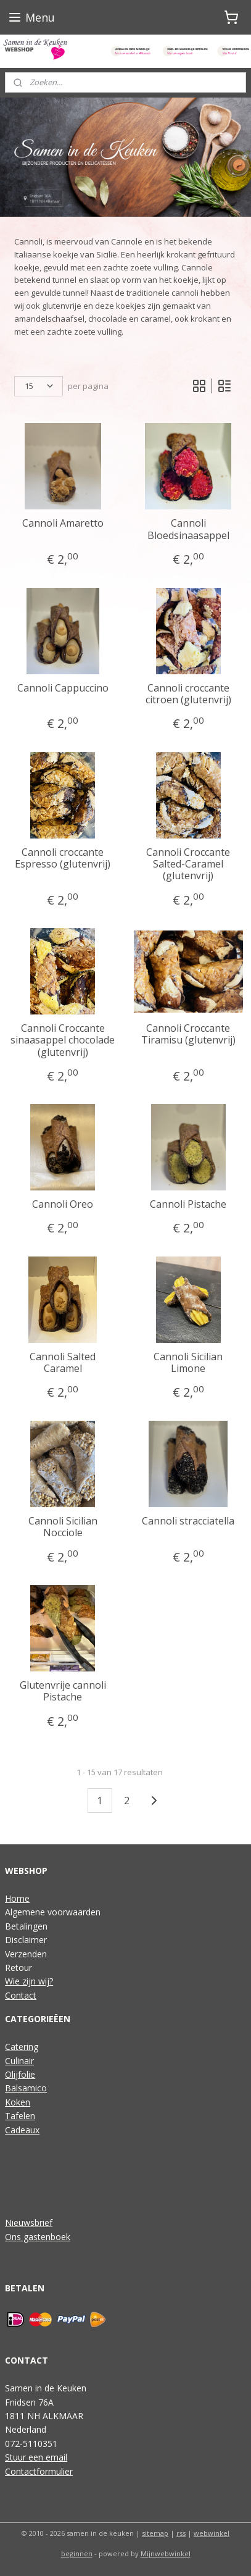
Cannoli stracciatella (188, 1521)
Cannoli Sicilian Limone (188, 1362)
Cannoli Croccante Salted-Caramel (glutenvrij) (188, 864)
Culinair (19, 2061)
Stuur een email (36, 2457)
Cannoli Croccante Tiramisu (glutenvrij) (188, 1035)
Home (17, 1898)
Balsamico (26, 2088)
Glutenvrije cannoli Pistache (63, 1692)
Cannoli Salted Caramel (63, 1362)
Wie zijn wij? (29, 1981)
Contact (20, 1995)
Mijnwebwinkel (166, 2553)
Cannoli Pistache (188, 1205)
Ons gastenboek (37, 2237)
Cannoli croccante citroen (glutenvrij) (188, 694)
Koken (17, 2102)
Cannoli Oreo (62, 1205)
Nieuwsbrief (28, 2222)
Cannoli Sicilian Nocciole (62, 1527)
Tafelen (20, 2116)
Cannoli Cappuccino (63, 688)
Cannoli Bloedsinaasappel (188, 530)
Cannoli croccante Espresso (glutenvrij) (62, 858)
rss (181, 2533)
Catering (21, 2046)
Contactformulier (39, 2471)
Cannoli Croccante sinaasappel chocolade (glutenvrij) (62, 1041)
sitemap (155, 2533)
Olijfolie (20, 2074)
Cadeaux (22, 2130)
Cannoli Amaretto (63, 524)
